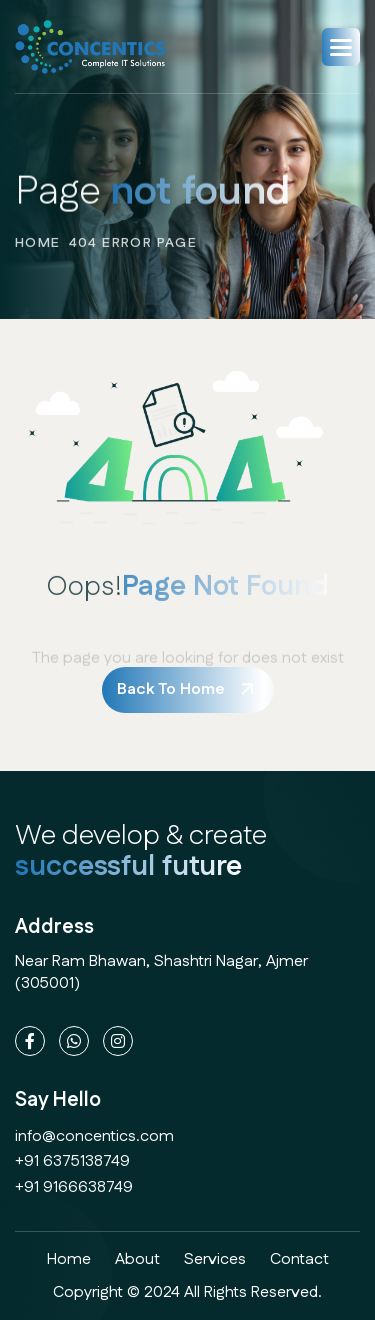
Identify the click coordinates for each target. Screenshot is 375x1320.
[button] (341, 47)
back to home (171, 689)
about (137, 1259)
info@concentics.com (94, 1136)
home (38, 251)
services (215, 1259)
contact (299, 1259)
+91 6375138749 (72, 1161)
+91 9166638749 (74, 1187)
